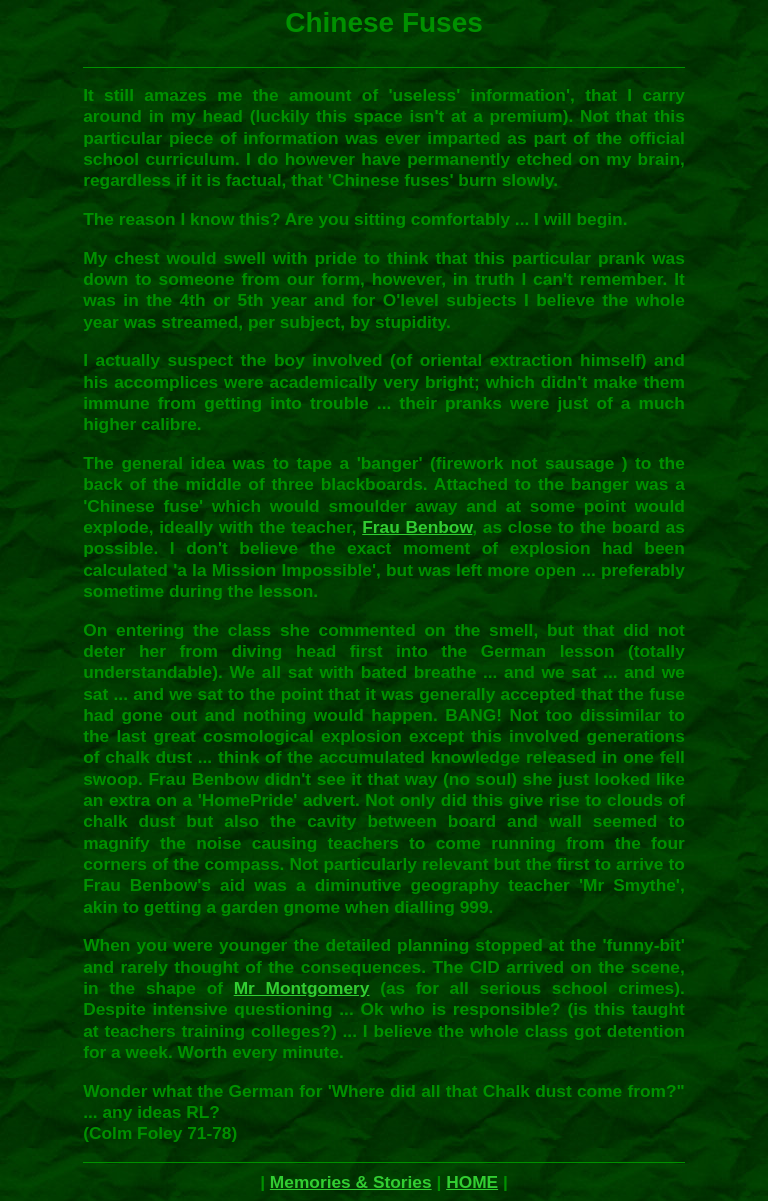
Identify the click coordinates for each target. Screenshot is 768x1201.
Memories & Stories (351, 1182)
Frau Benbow (417, 527)
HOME (472, 1182)
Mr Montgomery (302, 988)
